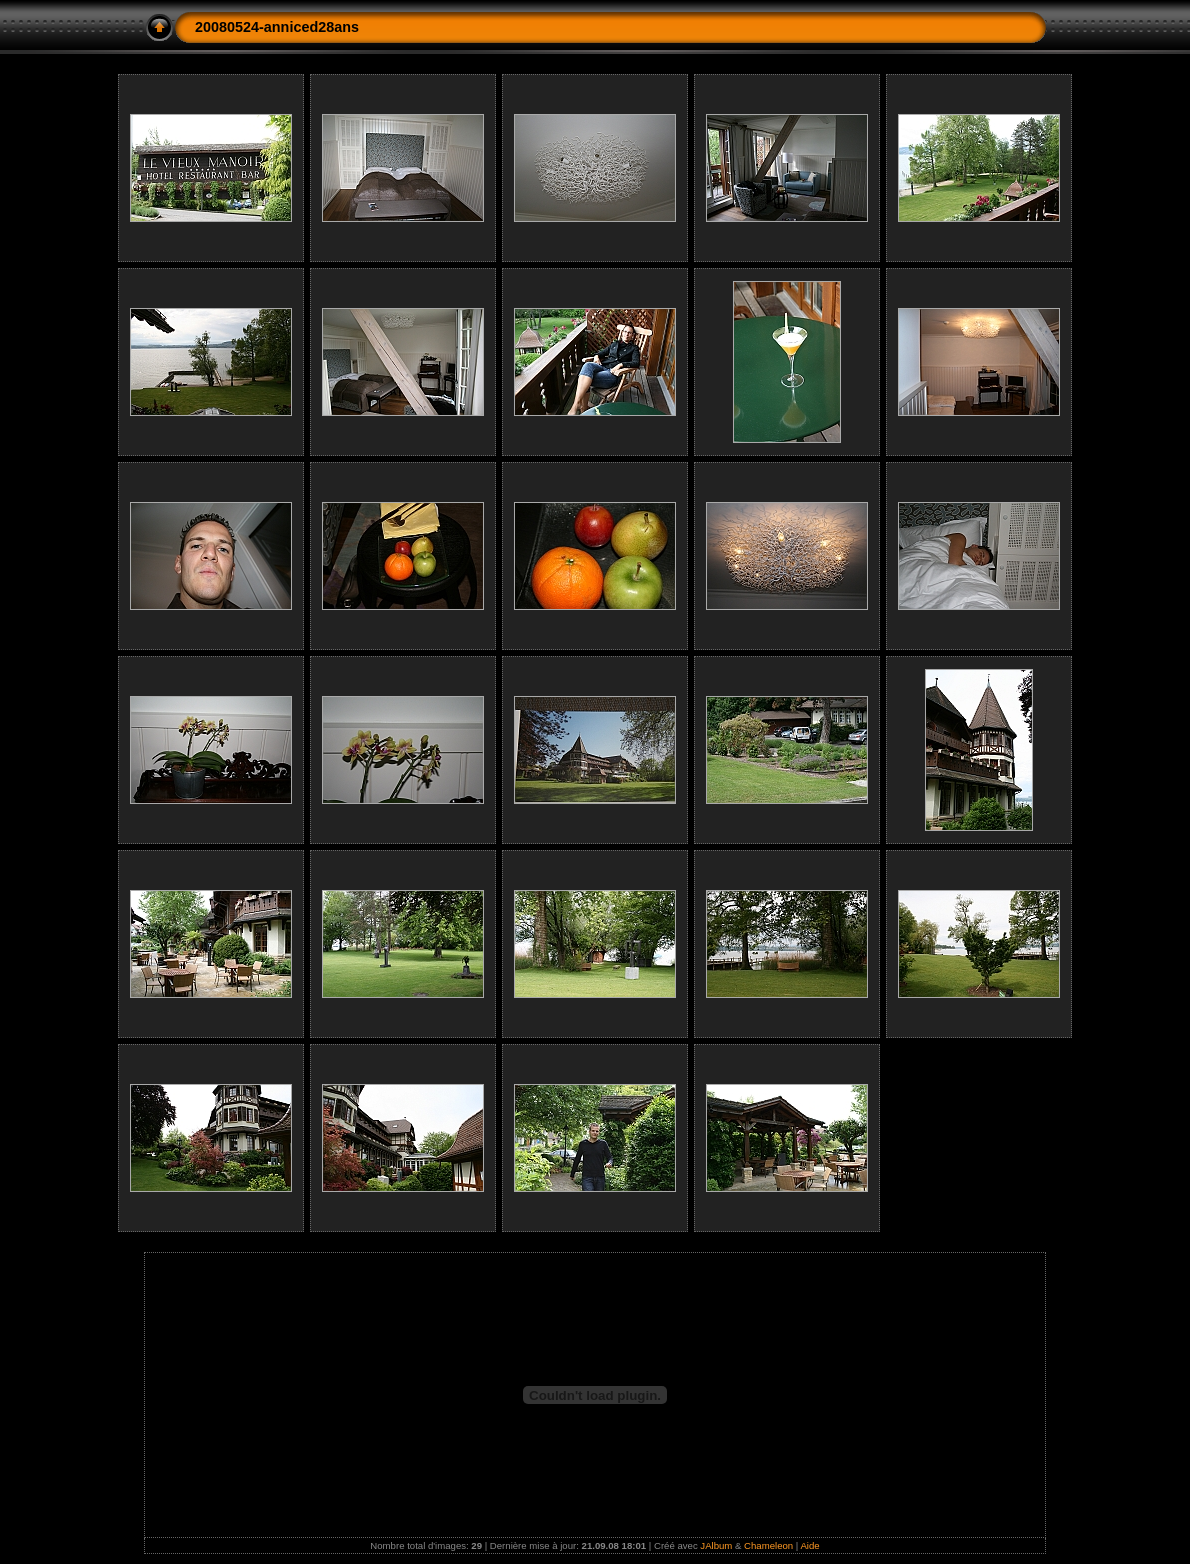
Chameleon (768, 1545)
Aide (809, 1545)
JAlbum (716, 1545)
